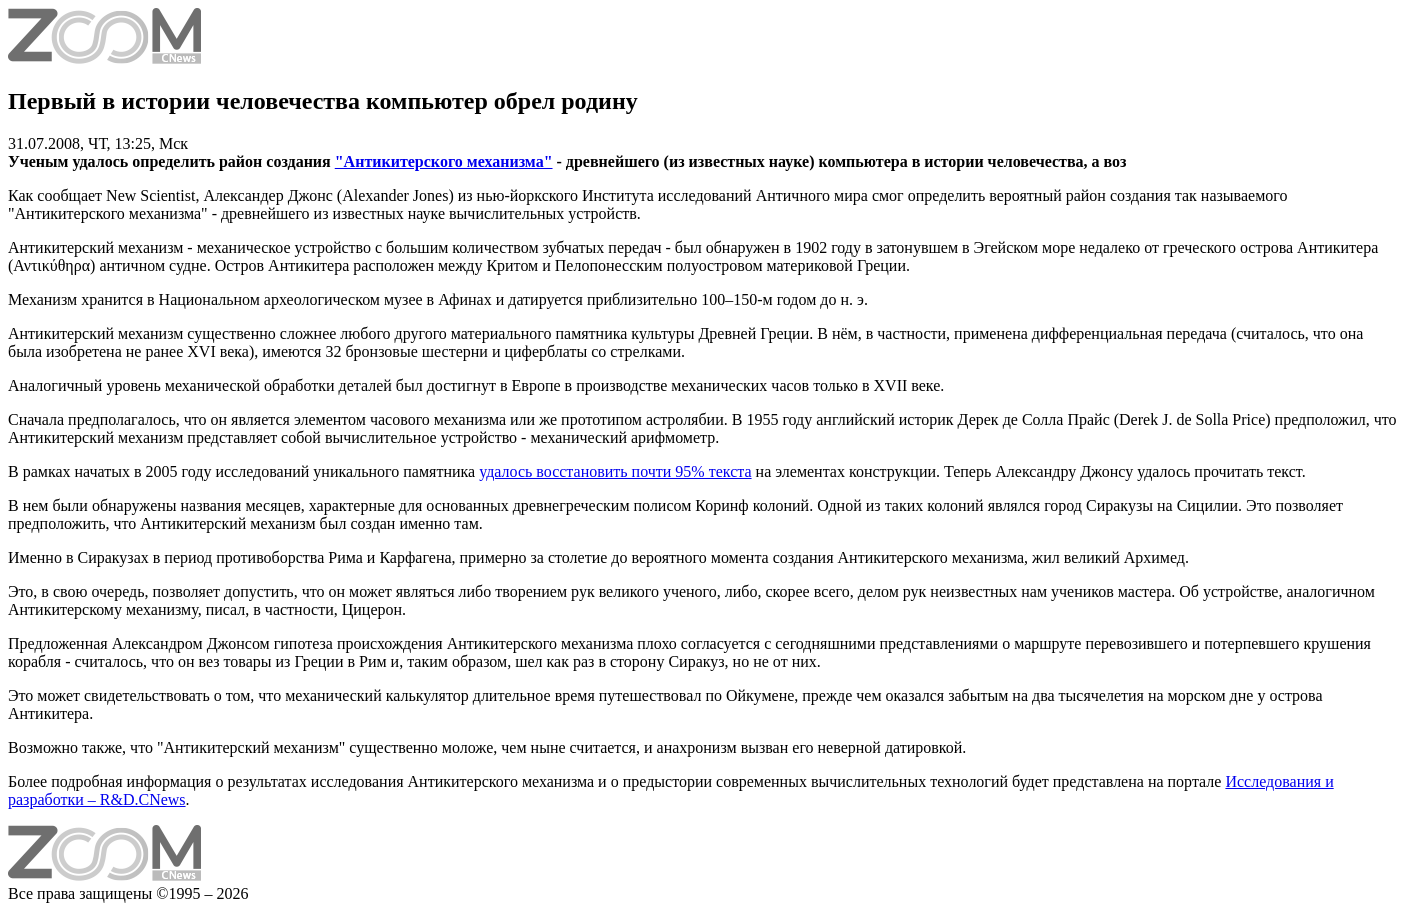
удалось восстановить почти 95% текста (615, 471)
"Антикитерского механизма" (444, 161)
